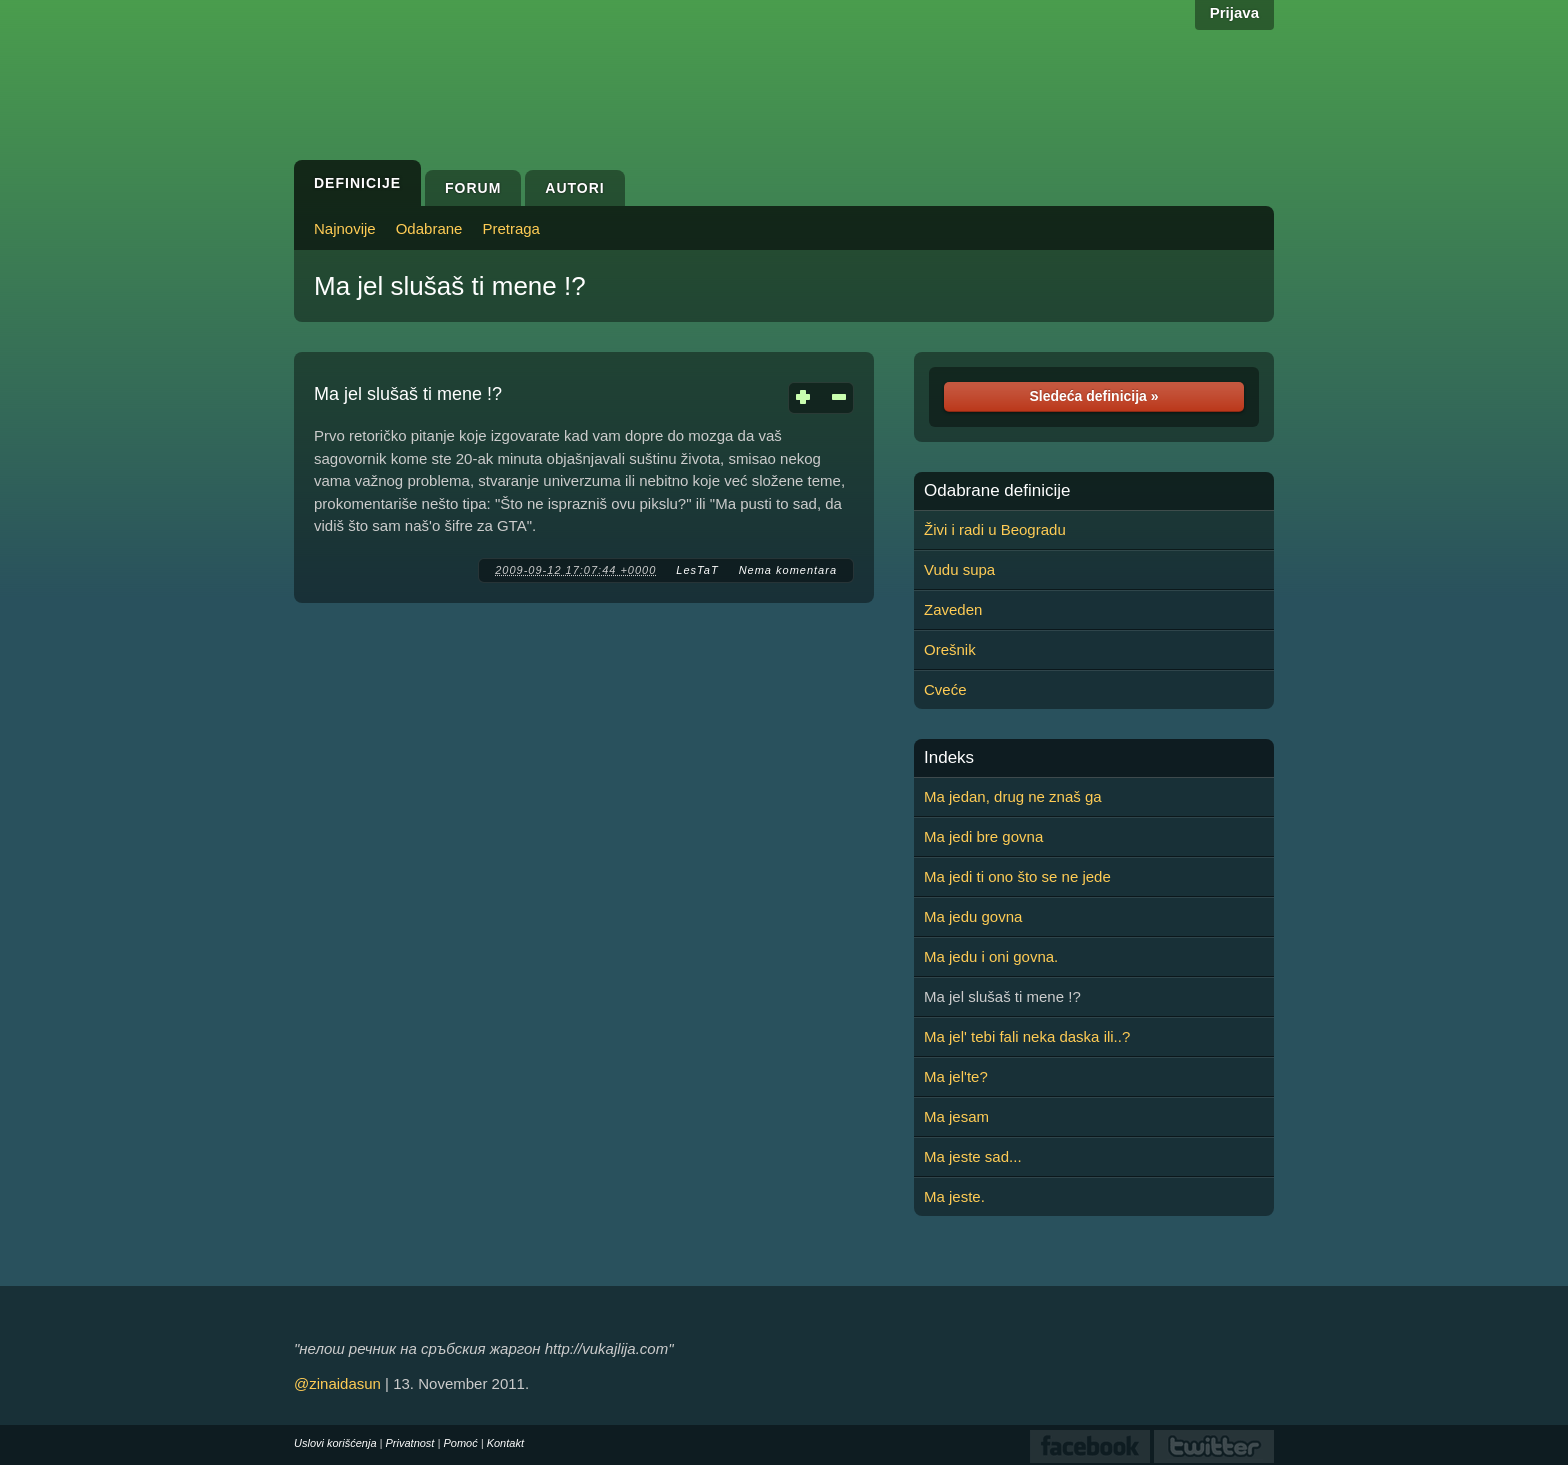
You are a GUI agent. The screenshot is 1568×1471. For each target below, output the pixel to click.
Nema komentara (788, 570)
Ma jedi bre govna (983, 836)
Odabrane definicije (997, 491)
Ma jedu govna (973, 916)
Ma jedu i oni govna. (991, 956)
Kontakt (505, 1443)
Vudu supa (959, 569)
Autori (574, 188)
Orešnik (950, 649)
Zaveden (953, 609)
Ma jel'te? (956, 1076)
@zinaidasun (337, 1383)
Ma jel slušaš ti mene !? (450, 286)
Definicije (357, 183)
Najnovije (345, 228)
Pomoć (460, 1443)
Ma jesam (956, 1116)
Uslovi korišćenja (335, 1443)
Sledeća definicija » (1093, 396)
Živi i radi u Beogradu (995, 529)
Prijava (1234, 12)
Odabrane (429, 228)
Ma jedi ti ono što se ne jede (1017, 876)
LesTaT (697, 570)
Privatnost (410, 1443)
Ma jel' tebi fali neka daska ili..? (1027, 1036)
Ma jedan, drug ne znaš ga (1013, 796)
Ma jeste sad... (973, 1156)
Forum (473, 188)
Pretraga (511, 228)
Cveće (945, 689)
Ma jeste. (954, 1196)
